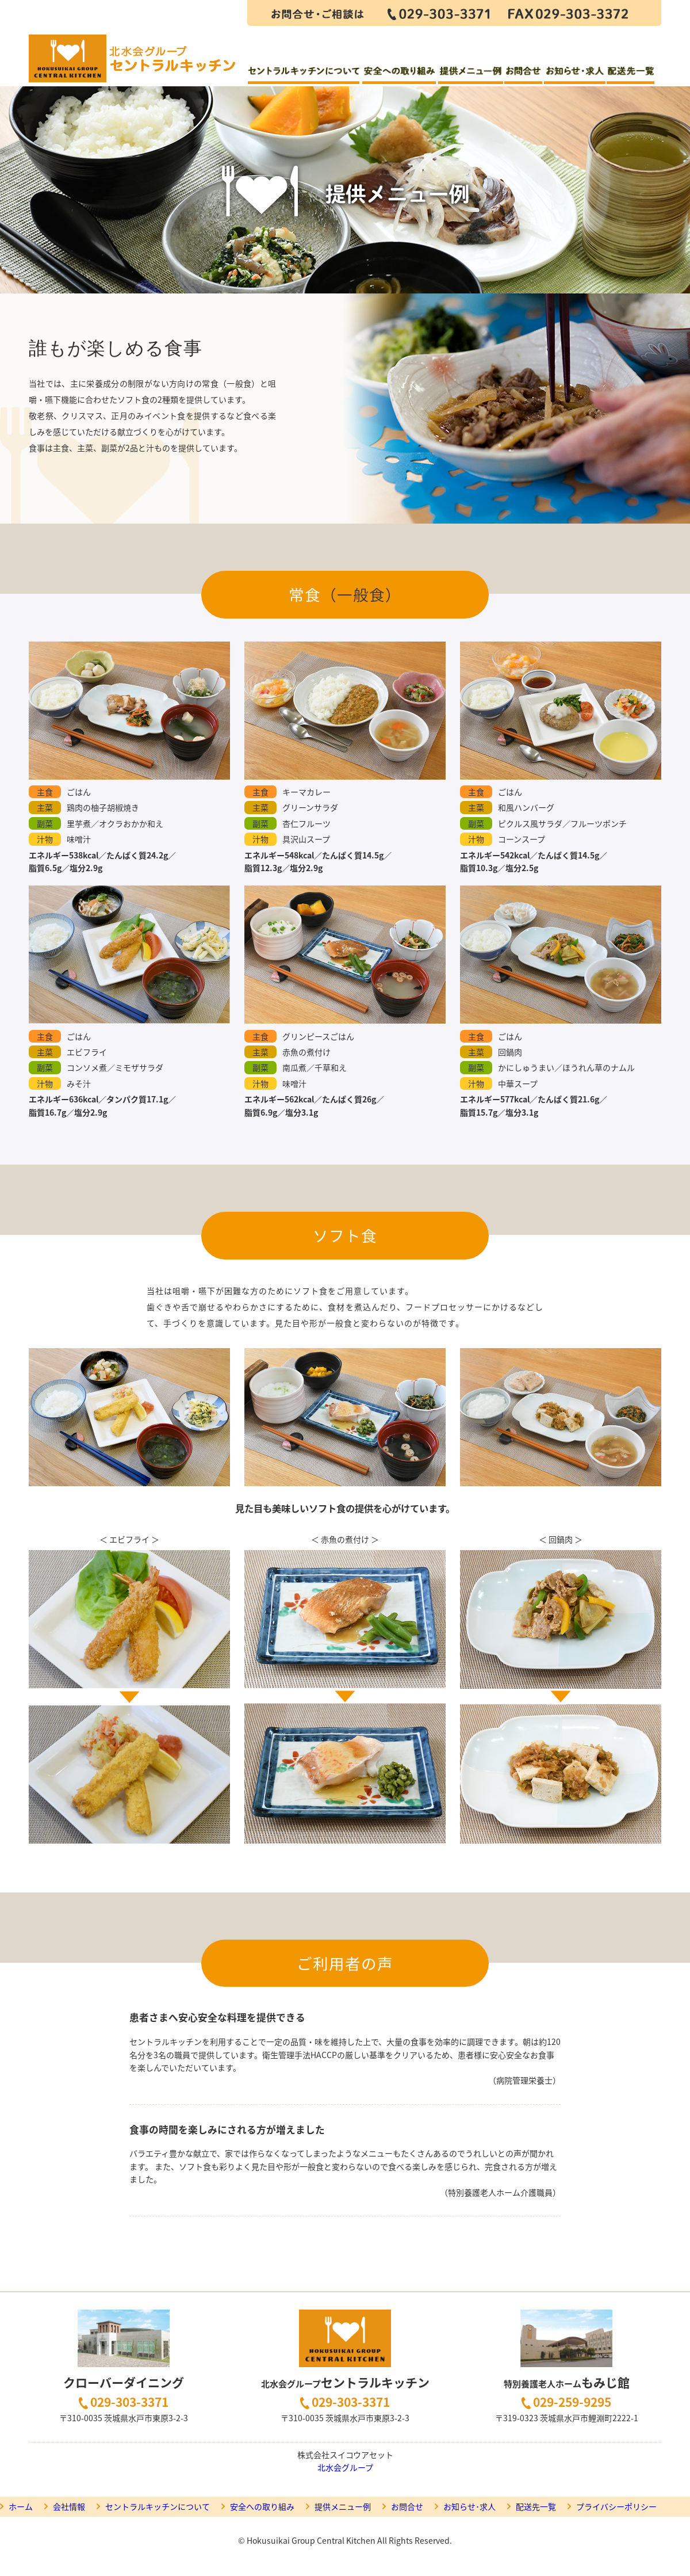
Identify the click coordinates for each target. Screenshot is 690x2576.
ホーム (21, 2506)
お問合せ (523, 75)
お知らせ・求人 (574, 75)
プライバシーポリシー (616, 2506)
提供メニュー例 (470, 75)
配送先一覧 (631, 75)
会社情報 (69, 2506)
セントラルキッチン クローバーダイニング (133, 43)
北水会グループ (345, 2467)
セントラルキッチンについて (303, 75)
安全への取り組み (399, 75)
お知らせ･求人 (469, 2506)
